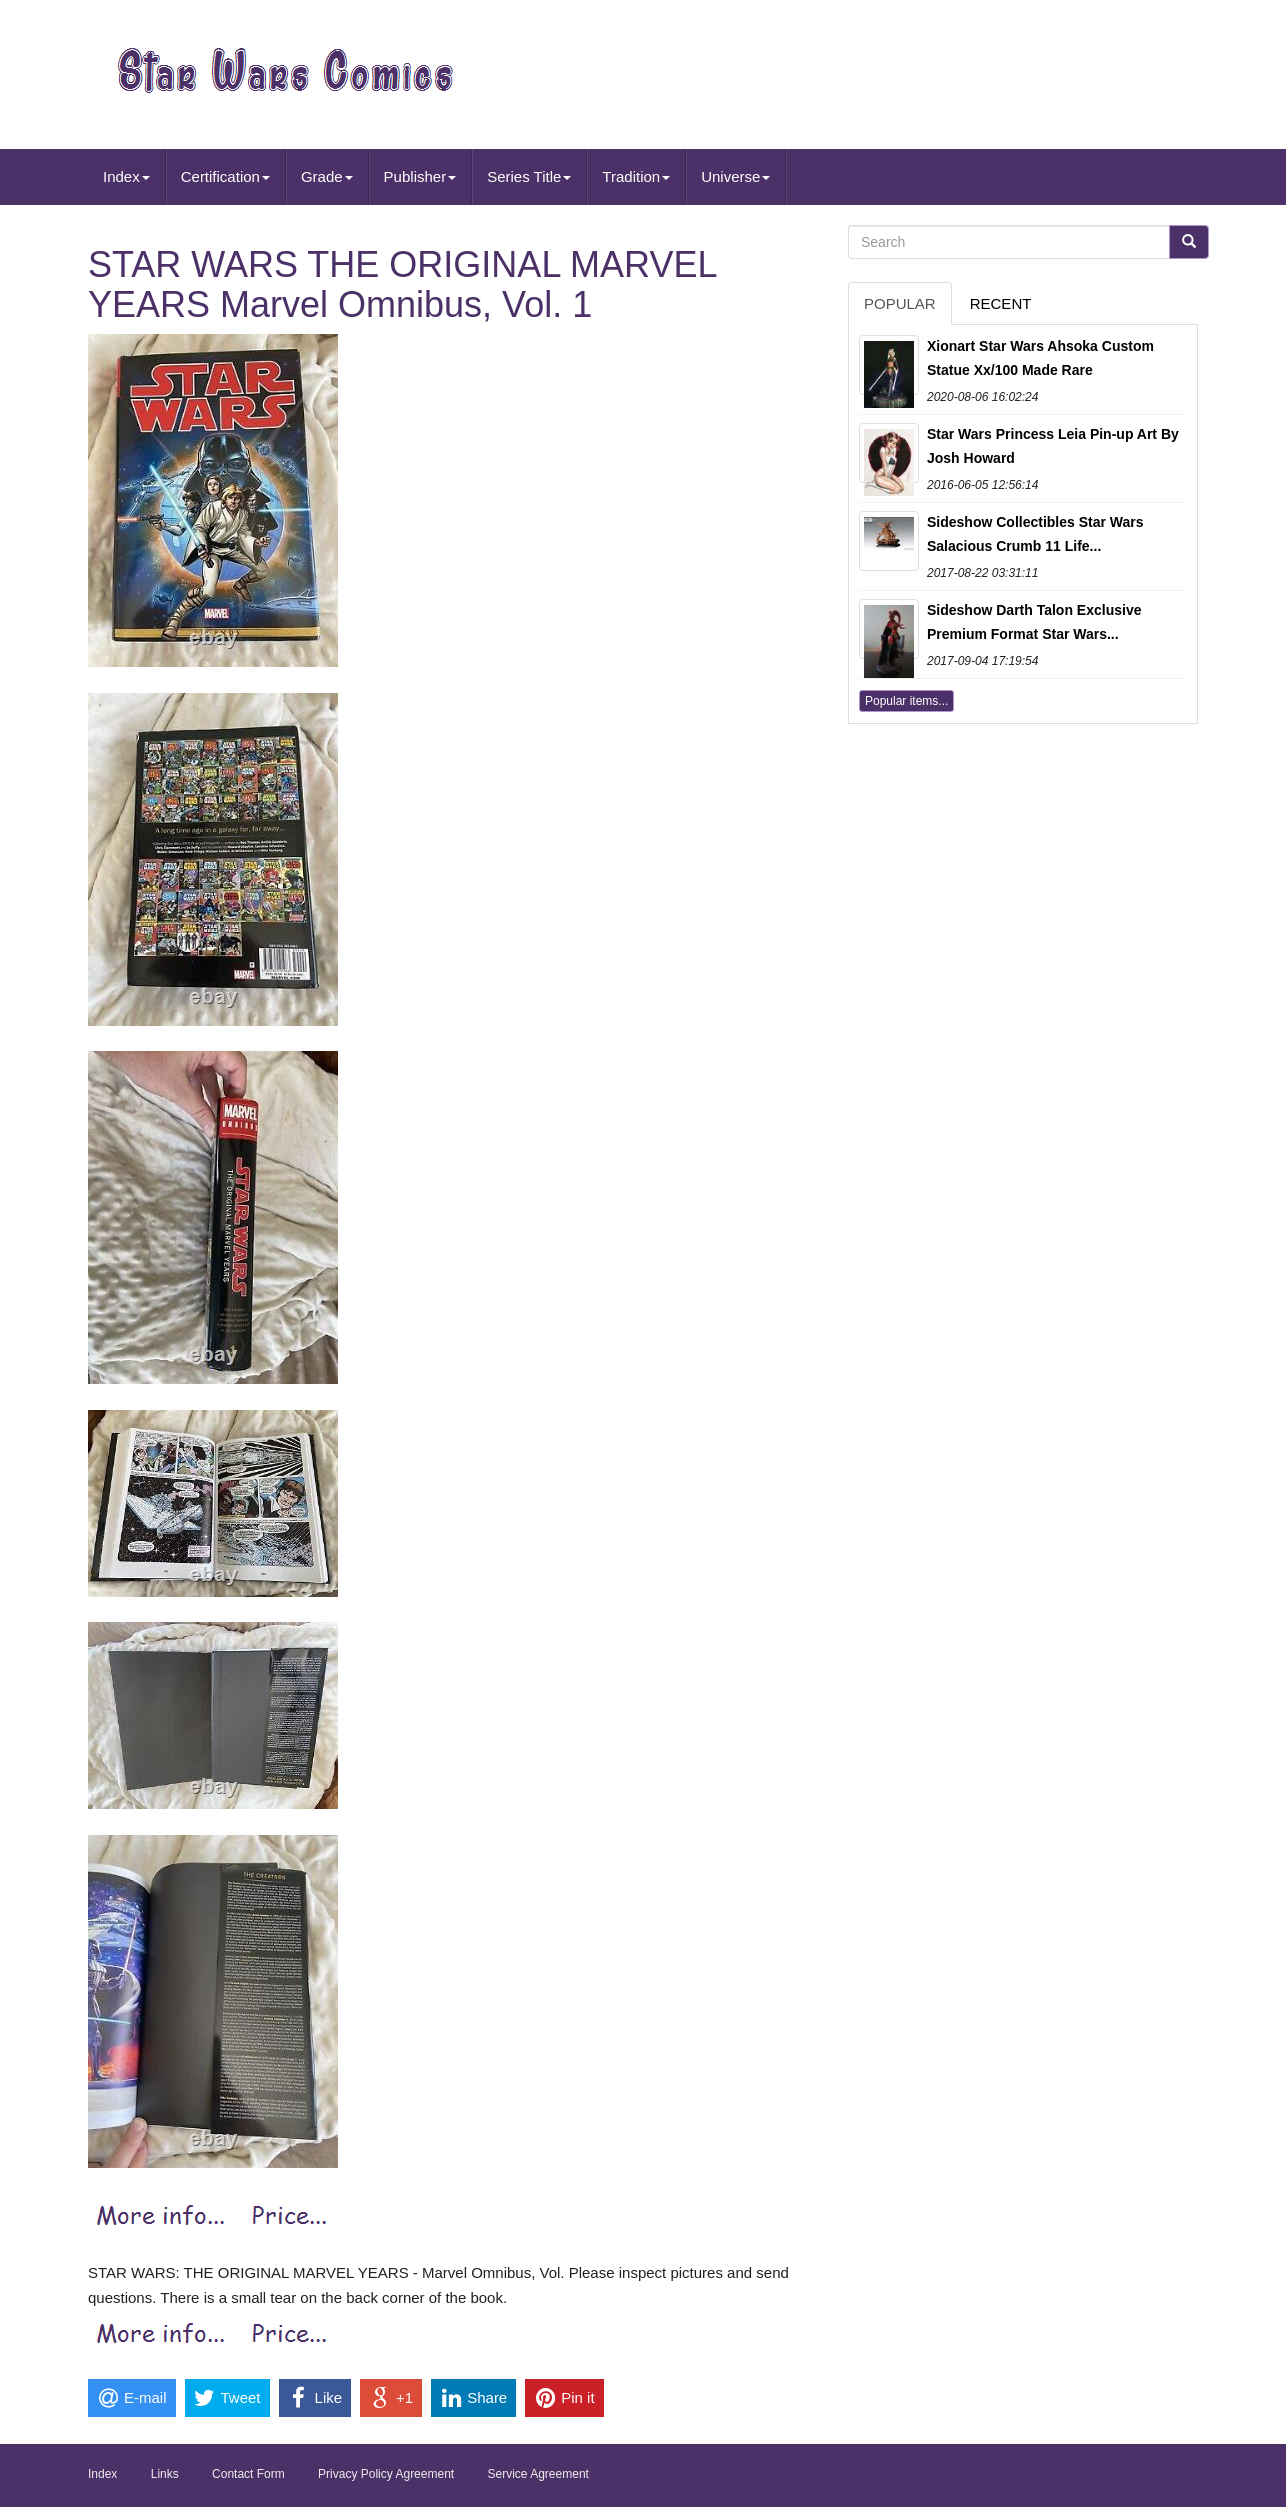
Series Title (529, 176)
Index (126, 176)
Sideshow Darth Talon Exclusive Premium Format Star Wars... (1034, 622)
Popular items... (906, 701)
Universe (735, 176)
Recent (1001, 303)
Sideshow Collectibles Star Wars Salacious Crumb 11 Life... (1035, 534)
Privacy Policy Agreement (386, 2474)
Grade (327, 176)
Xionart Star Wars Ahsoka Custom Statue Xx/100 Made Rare (1040, 358)
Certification (225, 176)
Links (165, 2474)
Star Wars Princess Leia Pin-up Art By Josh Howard (1053, 446)
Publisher (420, 176)
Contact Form (248, 2474)
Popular (900, 303)
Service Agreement (538, 2474)
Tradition (636, 176)
